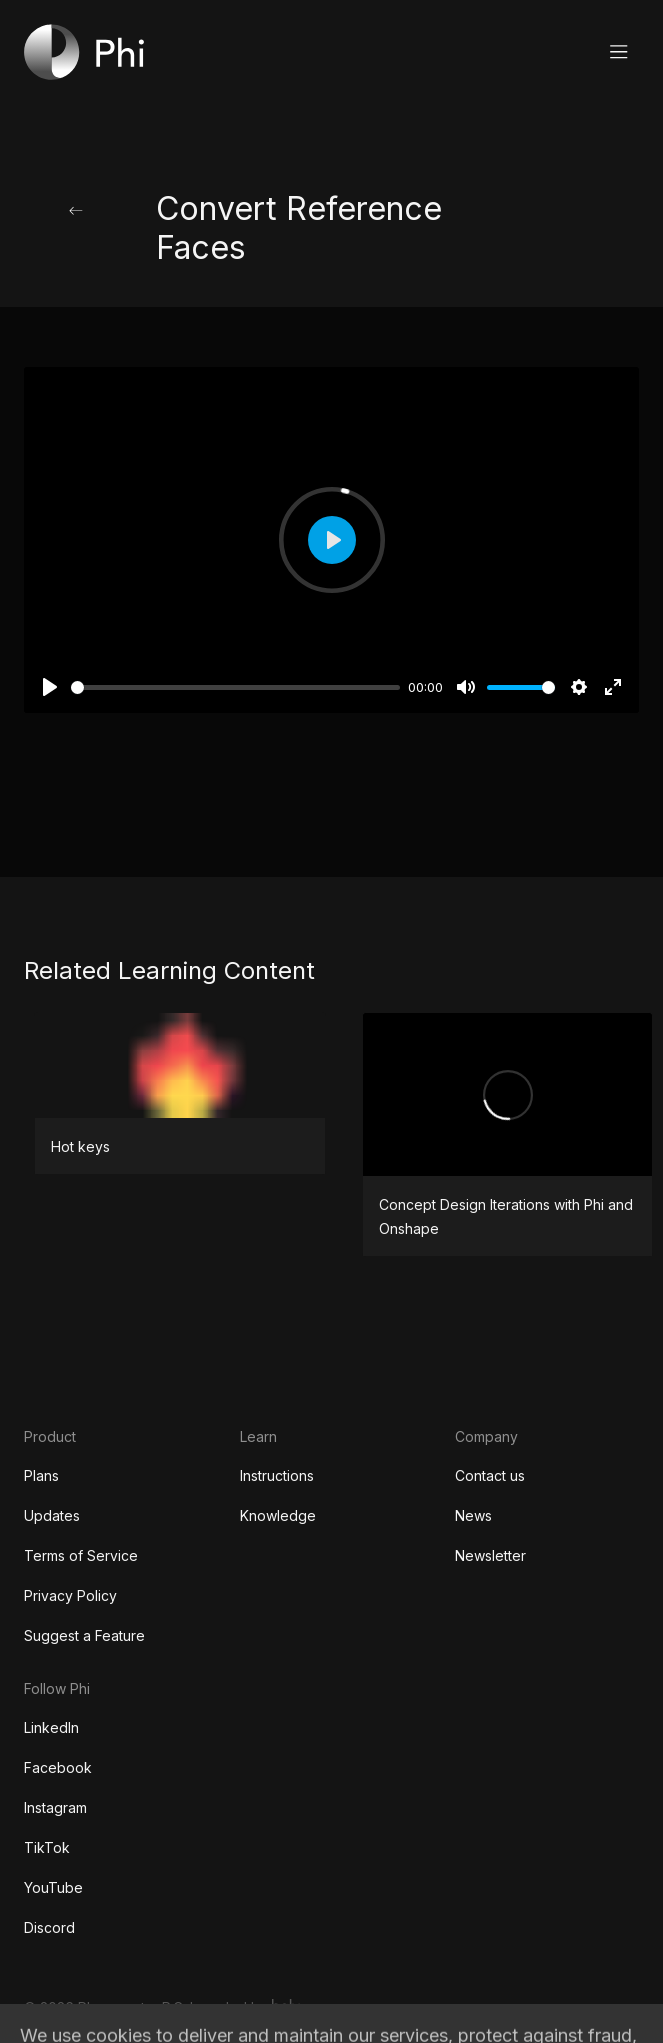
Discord (49, 1927)
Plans (41, 1475)
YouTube (53, 1887)
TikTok (47, 1847)
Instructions (277, 1475)
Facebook (58, 1767)
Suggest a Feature (84, 1635)
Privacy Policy (70, 1595)
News (473, 1515)
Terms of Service (81, 1555)
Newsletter (490, 1555)
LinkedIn (51, 1727)
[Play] (50, 687)
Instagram (55, 1807)
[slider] (235, 687)
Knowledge (278, 1515)
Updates (52, 1515)
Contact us (490, 1475)
